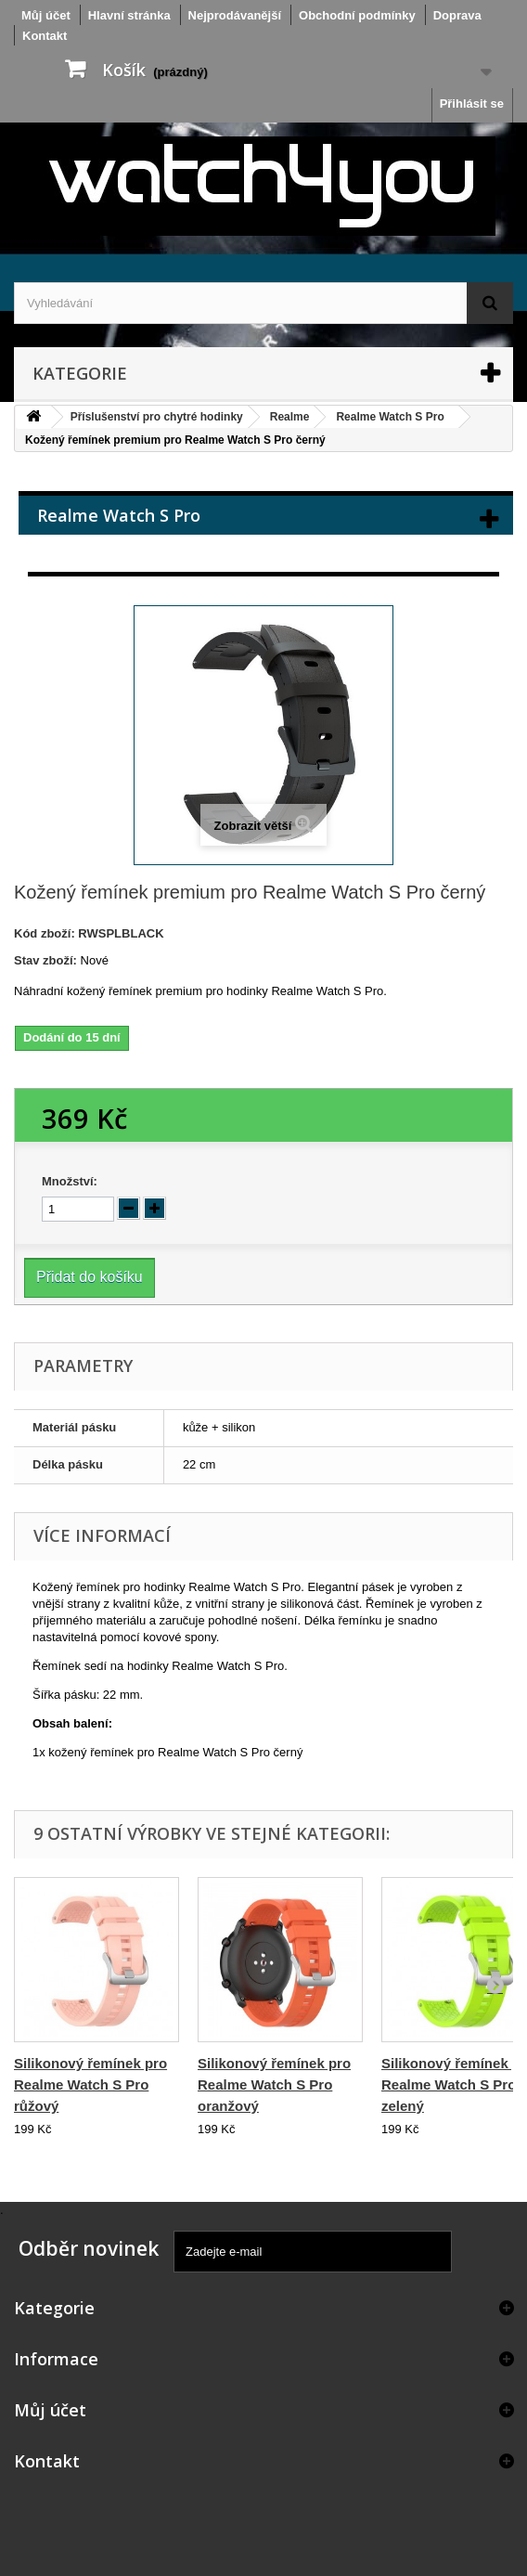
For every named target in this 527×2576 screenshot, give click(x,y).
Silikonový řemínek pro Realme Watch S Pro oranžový (274, 2084)
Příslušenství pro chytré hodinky (157, 416)
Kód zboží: (44, 933)
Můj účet (50, 2410)
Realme (290, 416)
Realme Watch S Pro (389, 416)
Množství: (69, 1181)
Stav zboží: (45, 960)
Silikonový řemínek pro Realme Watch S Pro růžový (90, 2084)
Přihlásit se (472, 103)
